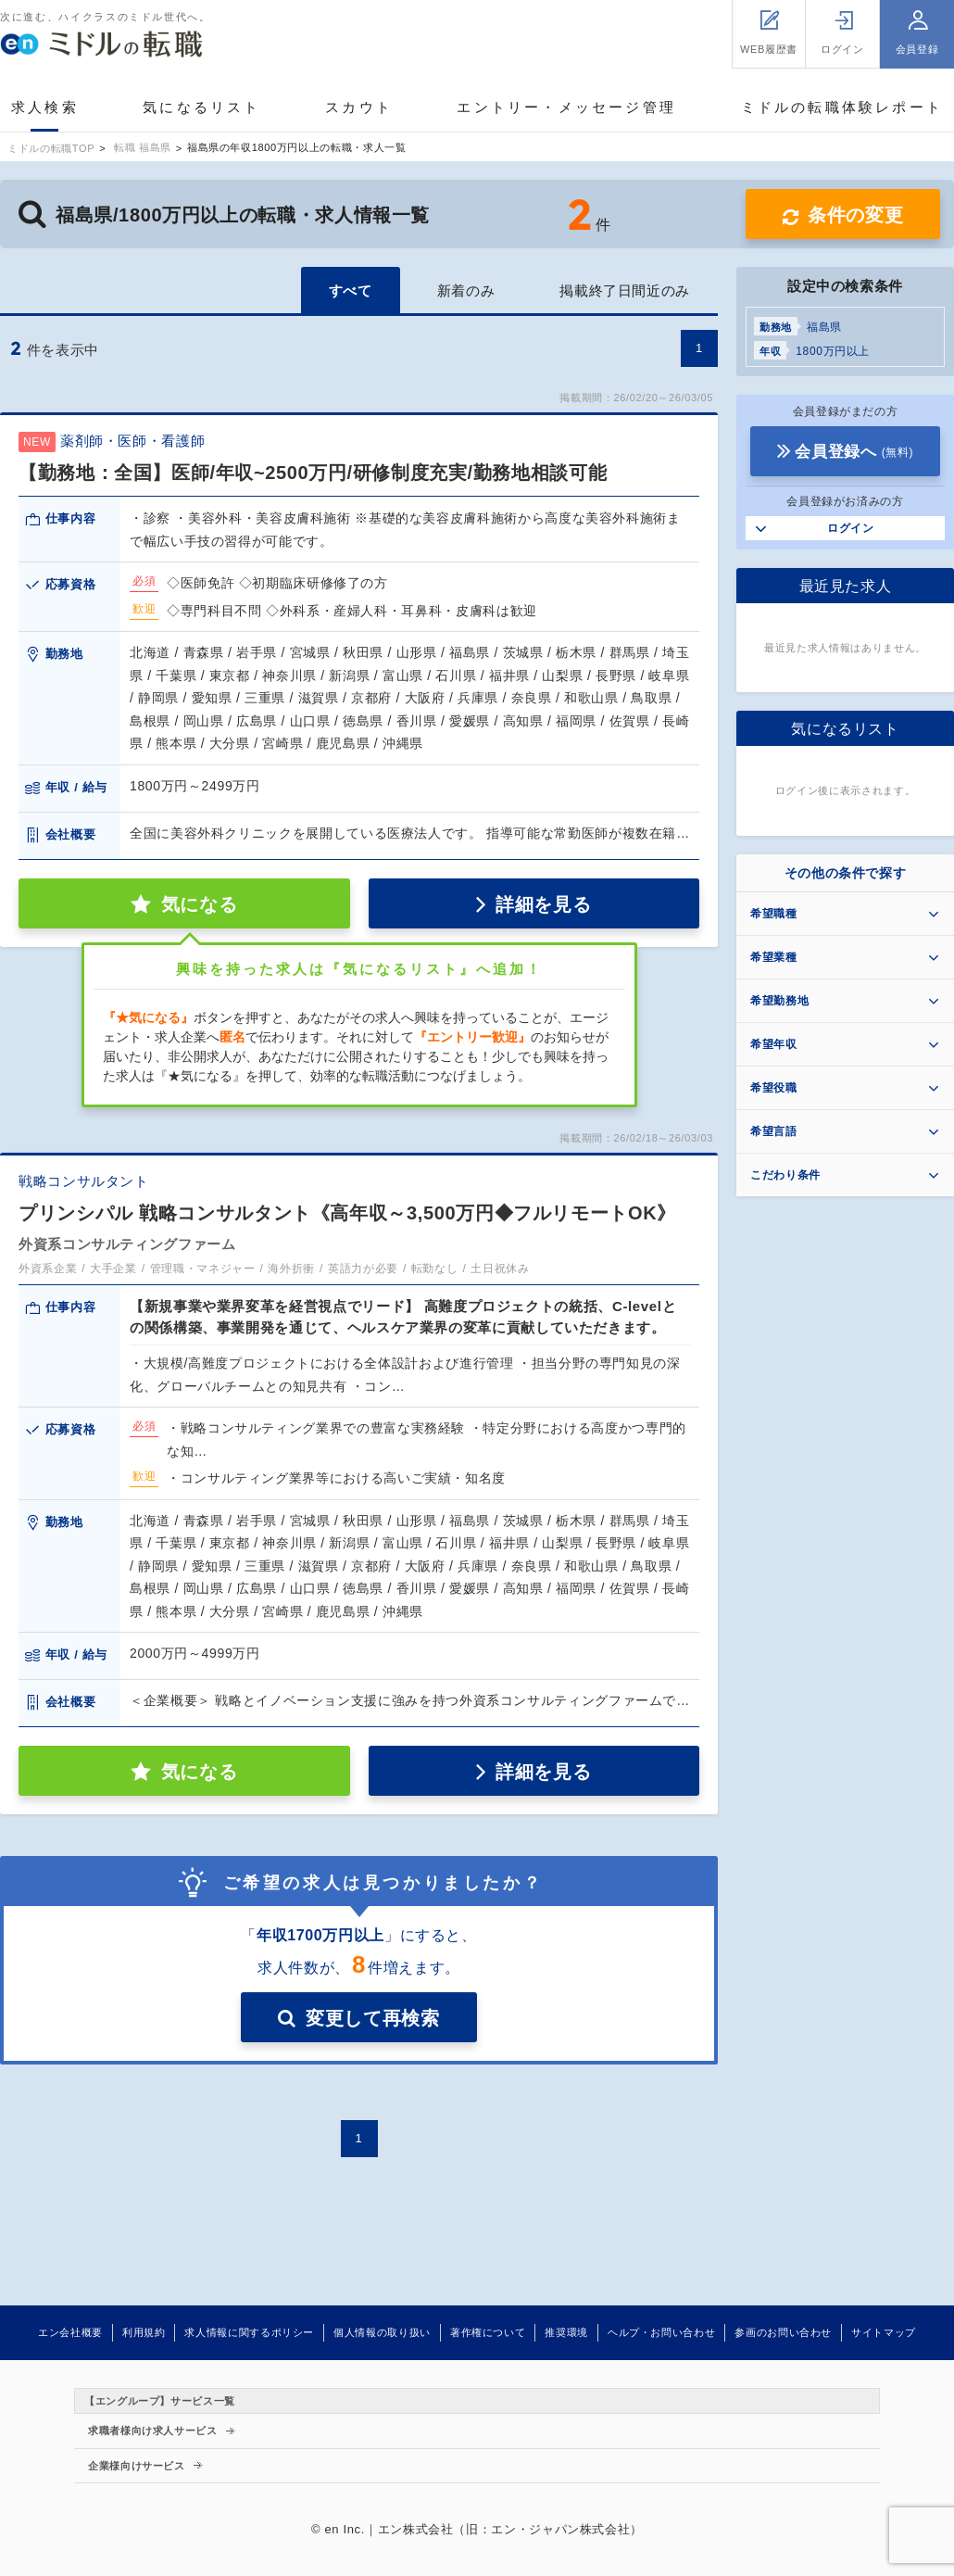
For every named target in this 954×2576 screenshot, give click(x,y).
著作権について (487, 2332)
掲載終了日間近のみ (624, 290)
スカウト (359, 107)
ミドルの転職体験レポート (842, 107)
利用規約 (144, 2332)
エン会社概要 (70, 2332)
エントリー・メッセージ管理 (566, 107)
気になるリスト (201, 107)
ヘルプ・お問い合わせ (661, 2332)
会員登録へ (854, 452)
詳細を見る (543, 904)
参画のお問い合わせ (783, 2332)
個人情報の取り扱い (382, 2332)
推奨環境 (566, 2332)
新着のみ (466, 290)
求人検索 (45, 107)
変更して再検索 (372, 2018)
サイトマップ (883, 2332)
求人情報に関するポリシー (249, 2332)
